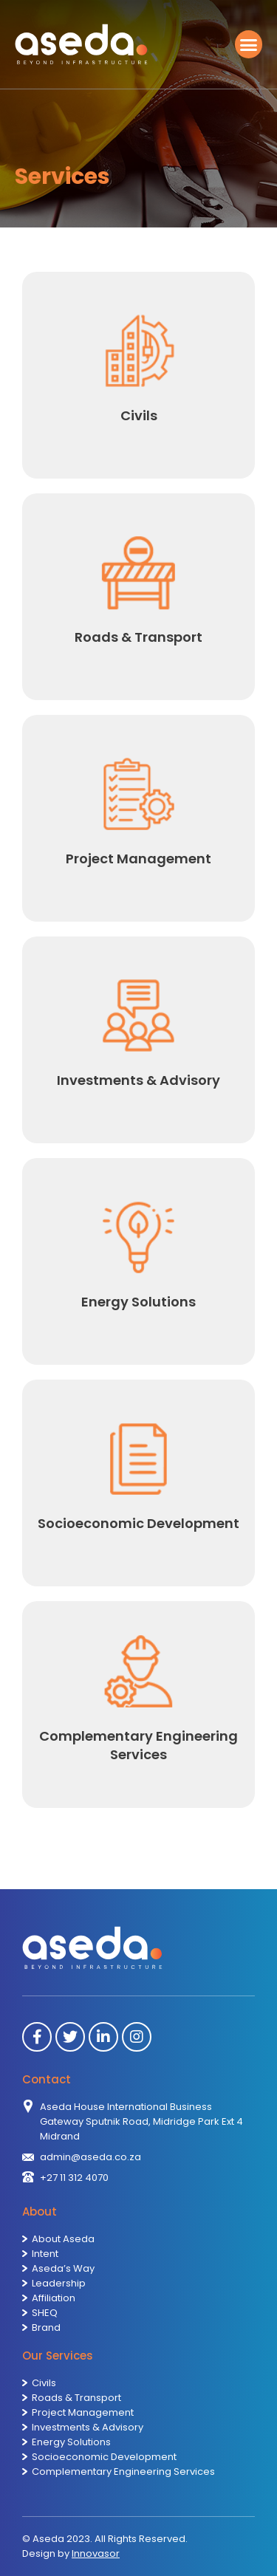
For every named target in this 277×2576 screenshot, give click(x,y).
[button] (249, 44)
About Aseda (63, 2239)
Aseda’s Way (63, 2268)
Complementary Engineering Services (123, 2471)
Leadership (59, 2283)
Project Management (83, 2412)
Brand (46, 2327)
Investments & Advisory (87, 2427)
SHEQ (45, 2313)
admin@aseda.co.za (90, 2157)
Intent (45, 2254)
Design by (71, 2553)
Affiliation (53, 2298)
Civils (44, 2383)
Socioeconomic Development (104, 2457)
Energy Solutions (71, 2442)
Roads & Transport (76, 2398)
